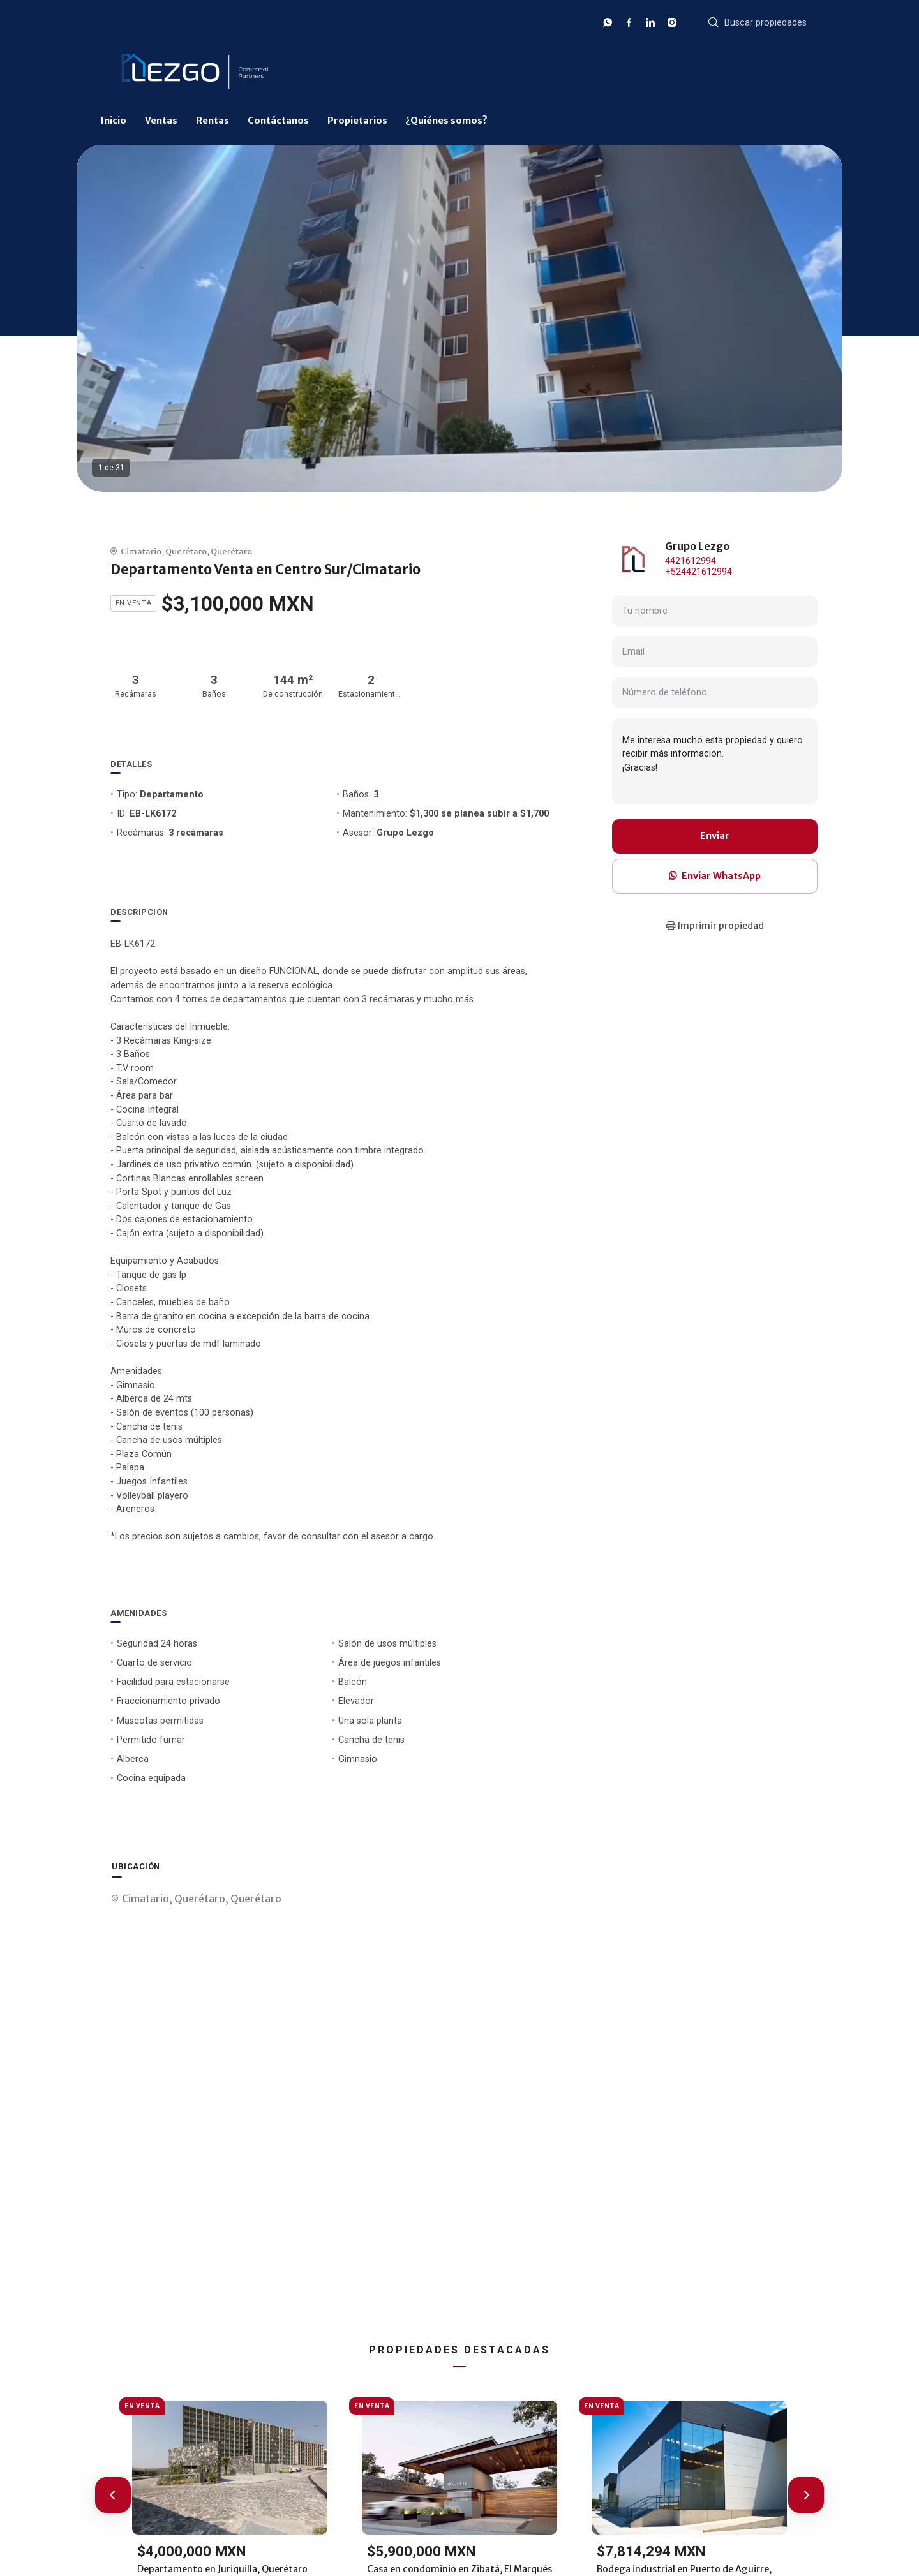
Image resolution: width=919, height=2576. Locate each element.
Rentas (212, 120)
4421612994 (690, 561)
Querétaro (186, 551)
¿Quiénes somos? (446, 120)
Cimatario (141, 551)
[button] (113, 2495)
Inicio (113, 120)
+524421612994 (698, 571)
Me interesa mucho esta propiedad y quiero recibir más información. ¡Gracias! (715, 761)
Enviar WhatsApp (715, 876)
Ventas (161, 120)
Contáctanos (278, 120)
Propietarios (357, 120)
